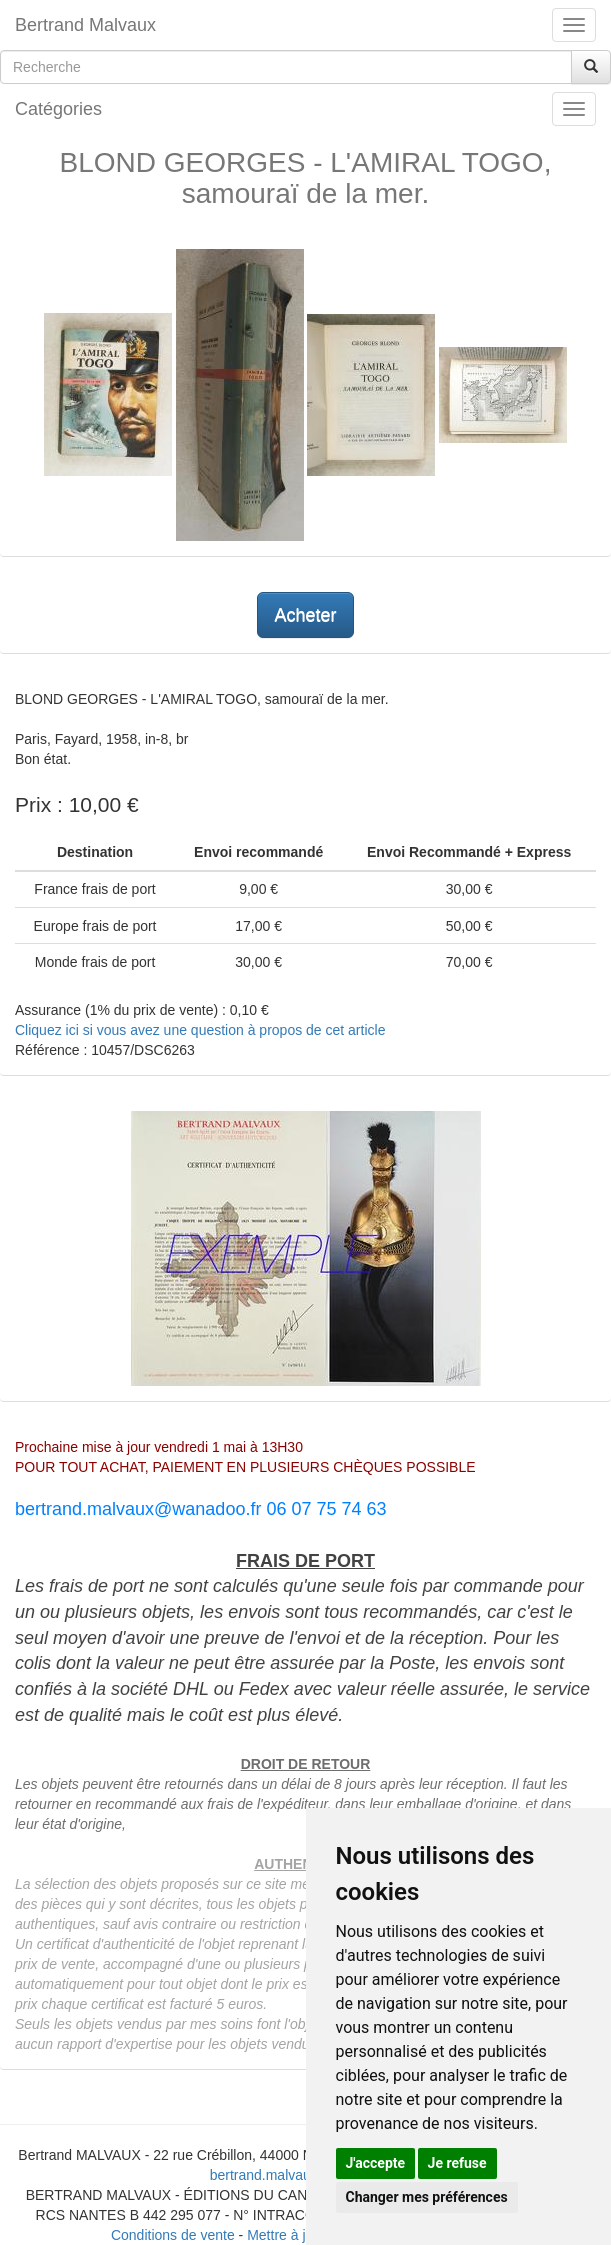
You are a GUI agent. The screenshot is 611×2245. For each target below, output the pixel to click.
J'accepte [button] (376, 2163)
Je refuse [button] (457, 2163)
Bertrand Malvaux (85, 25)
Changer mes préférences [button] (427, 2197)
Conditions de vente (173, 2235)
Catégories (58, 109)
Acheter (305, 615)
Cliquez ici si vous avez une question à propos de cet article (200, 1030)
